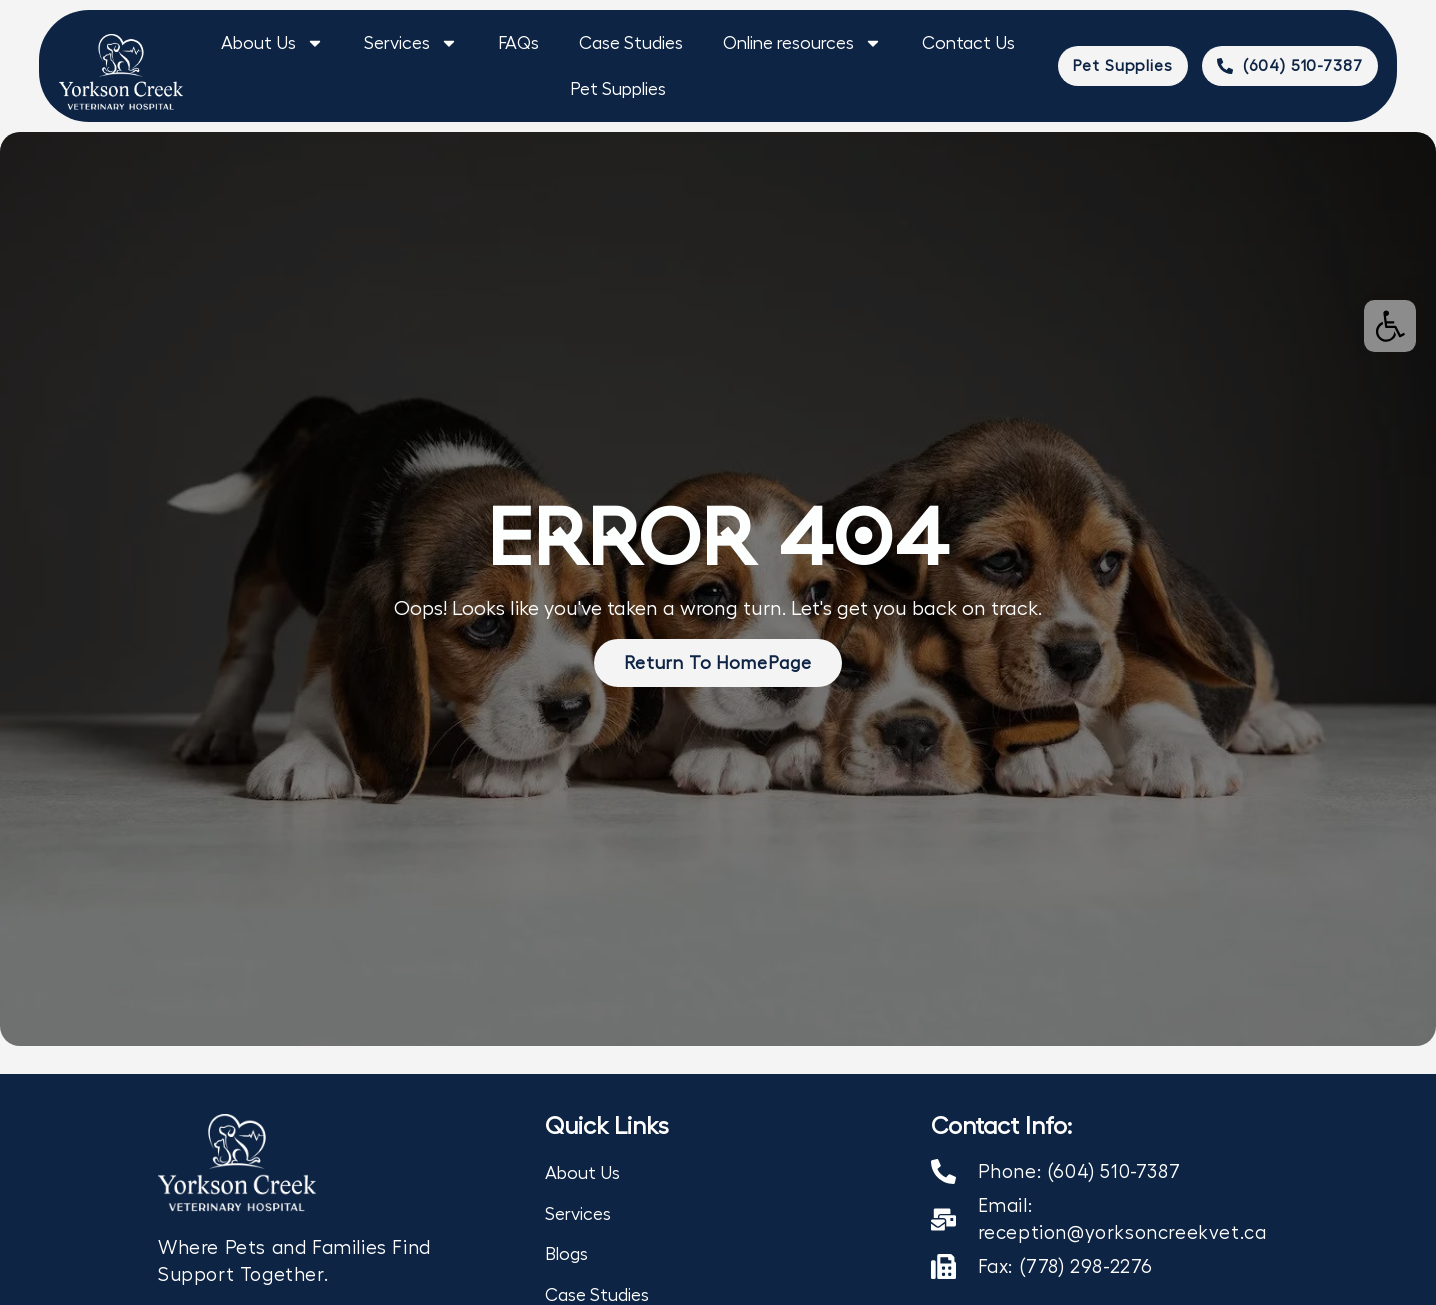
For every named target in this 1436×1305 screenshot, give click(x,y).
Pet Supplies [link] (618, 89)
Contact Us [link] (968, 43)
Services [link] (411, 43)
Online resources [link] (802, 43)
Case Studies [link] (631, 43)
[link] (1390, 326)
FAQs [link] (518, 43)
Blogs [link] (566, 1254)
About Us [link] (272, 43)
